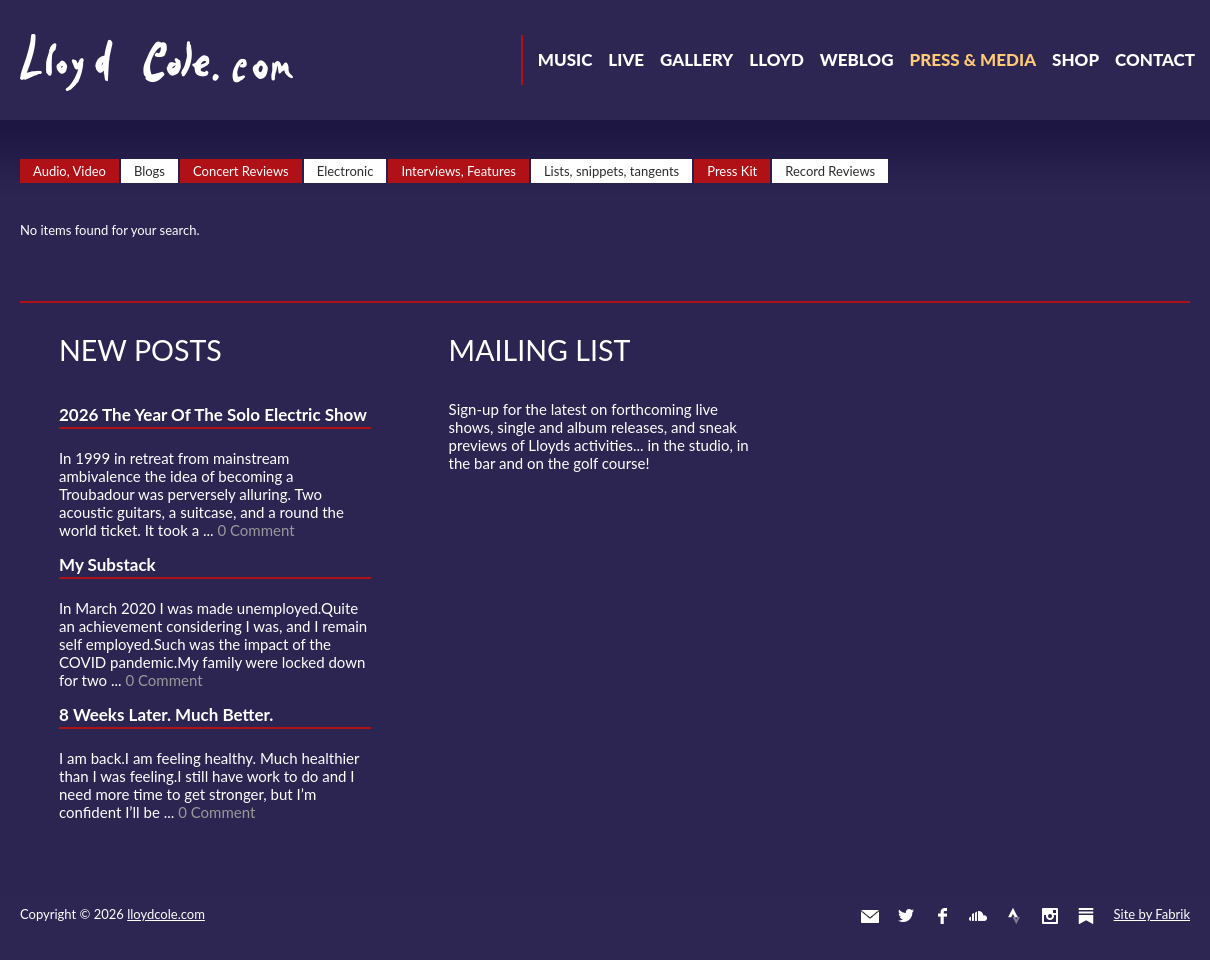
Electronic (345, 171)
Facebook (942, 916)
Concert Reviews (241, 171)
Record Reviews (830, 171)
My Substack (107, 564)
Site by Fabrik (1152, 914)
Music (565, 59)
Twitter (906, 916)
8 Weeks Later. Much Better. (166, 714)
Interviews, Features (458, 171)
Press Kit (732, 171)
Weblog (857, 59)
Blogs (149, 171)
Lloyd (776, 59)
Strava (1014, 916)
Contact (1155, 59)
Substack (1086, 916)
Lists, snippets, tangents (611, 171)
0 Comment (255, 530)
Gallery (696, 59)
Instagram (1050, 916)
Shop (1075, 59)
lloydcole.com (166, 914)
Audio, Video (69, 171)
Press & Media (972, 59)
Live (626, 59)
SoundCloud (978, 916)
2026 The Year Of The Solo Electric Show (213, 414)
